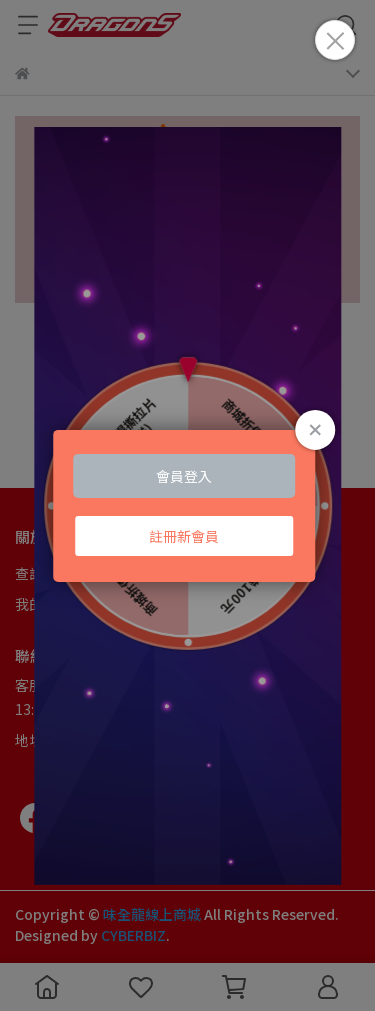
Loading (188, 505)
